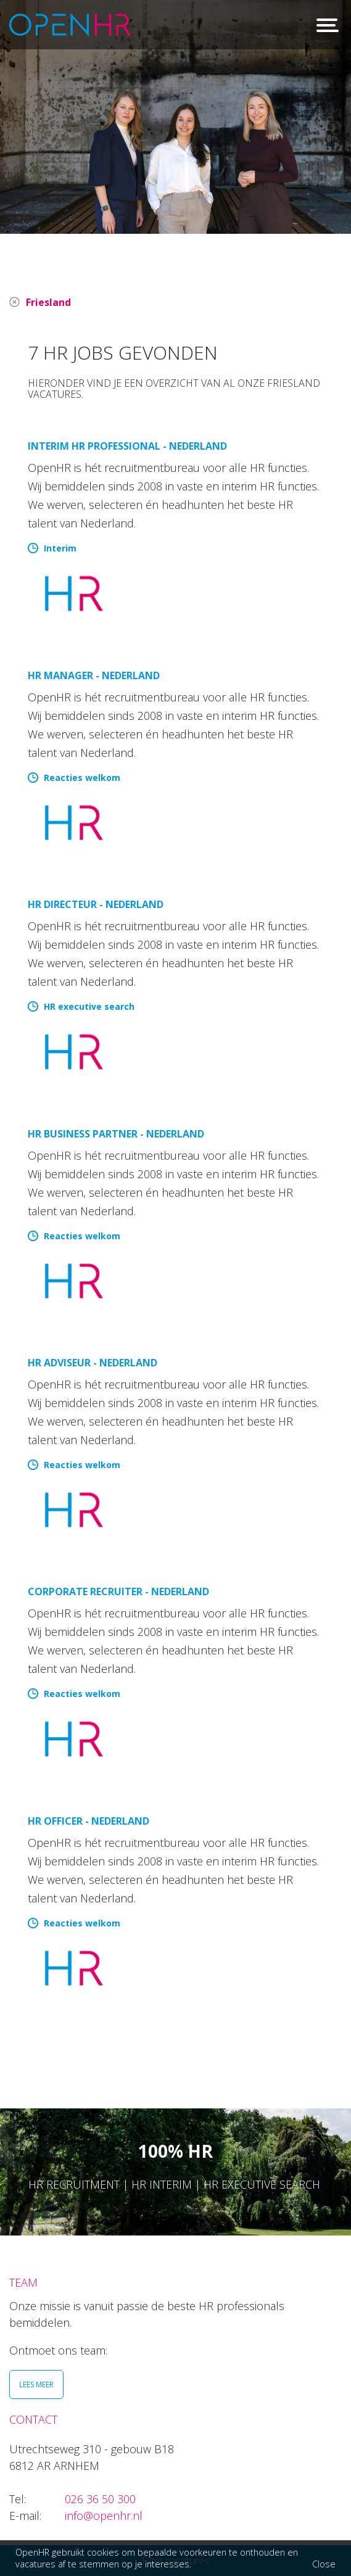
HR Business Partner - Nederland (116, 1134)
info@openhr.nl (103, 2515)
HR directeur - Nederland (95, 904)
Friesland (48, 302)
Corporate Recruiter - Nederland (118, 1591)
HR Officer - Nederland (88, 1821)
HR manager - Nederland (94, 675)
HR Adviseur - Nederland (92, 1362)
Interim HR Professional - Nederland (127, 446)
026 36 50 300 (100, 2498)
